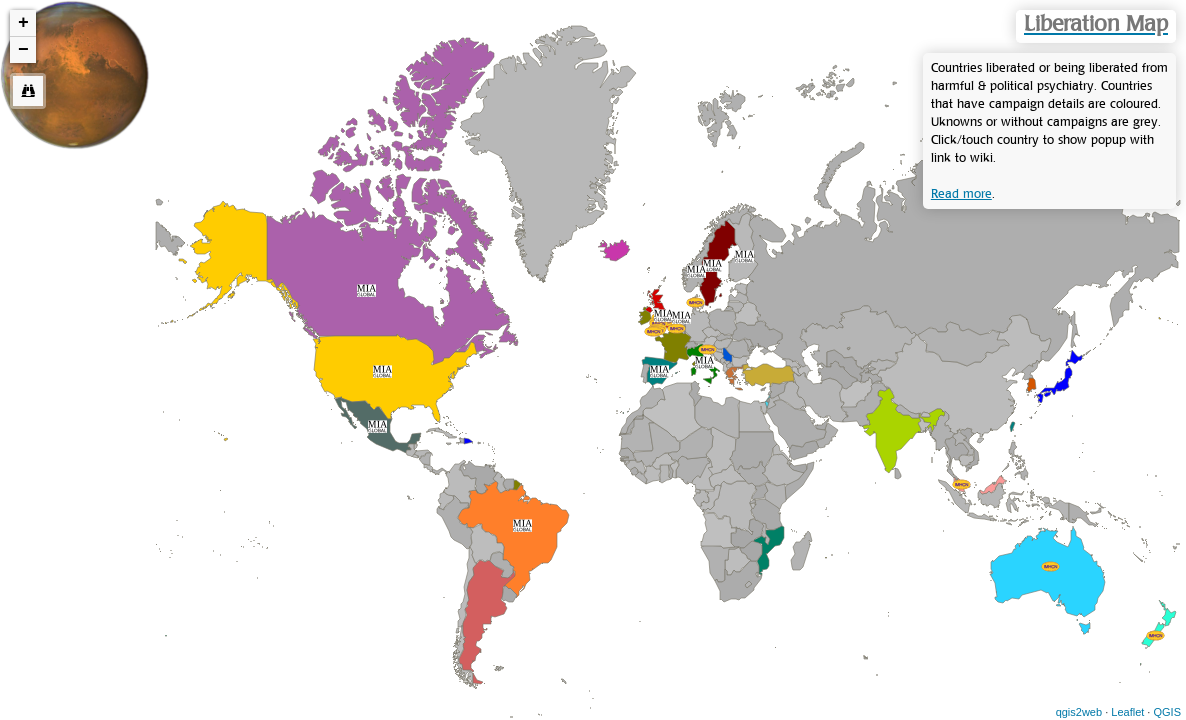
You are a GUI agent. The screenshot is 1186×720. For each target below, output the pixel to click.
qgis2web (1079, 712)
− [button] (23, 50)
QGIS (1167, 712)
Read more (961, 194)
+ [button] (23, 23)
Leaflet (1127, 712)
